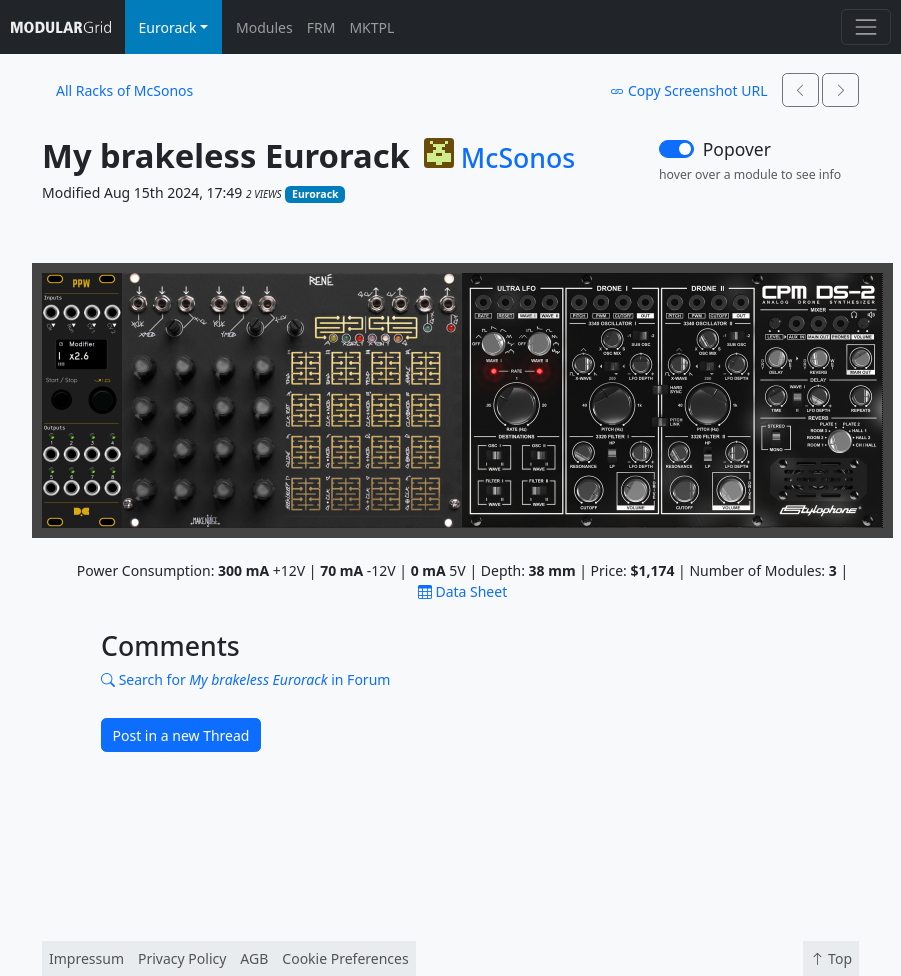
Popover (737, 149)
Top (831, 958)
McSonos (518, 158)
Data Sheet (462, 591)
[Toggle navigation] (865, 26)
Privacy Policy (182, 958)
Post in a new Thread (181, 735)
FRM (321, 27)
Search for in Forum (245, 679)
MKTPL (371, 27)
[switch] (676, 149)
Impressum (86, 958)
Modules (264, 27)
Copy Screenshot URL (688, 90)
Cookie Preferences (345, 958)
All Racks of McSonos (124, 90)
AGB (254, 958)
